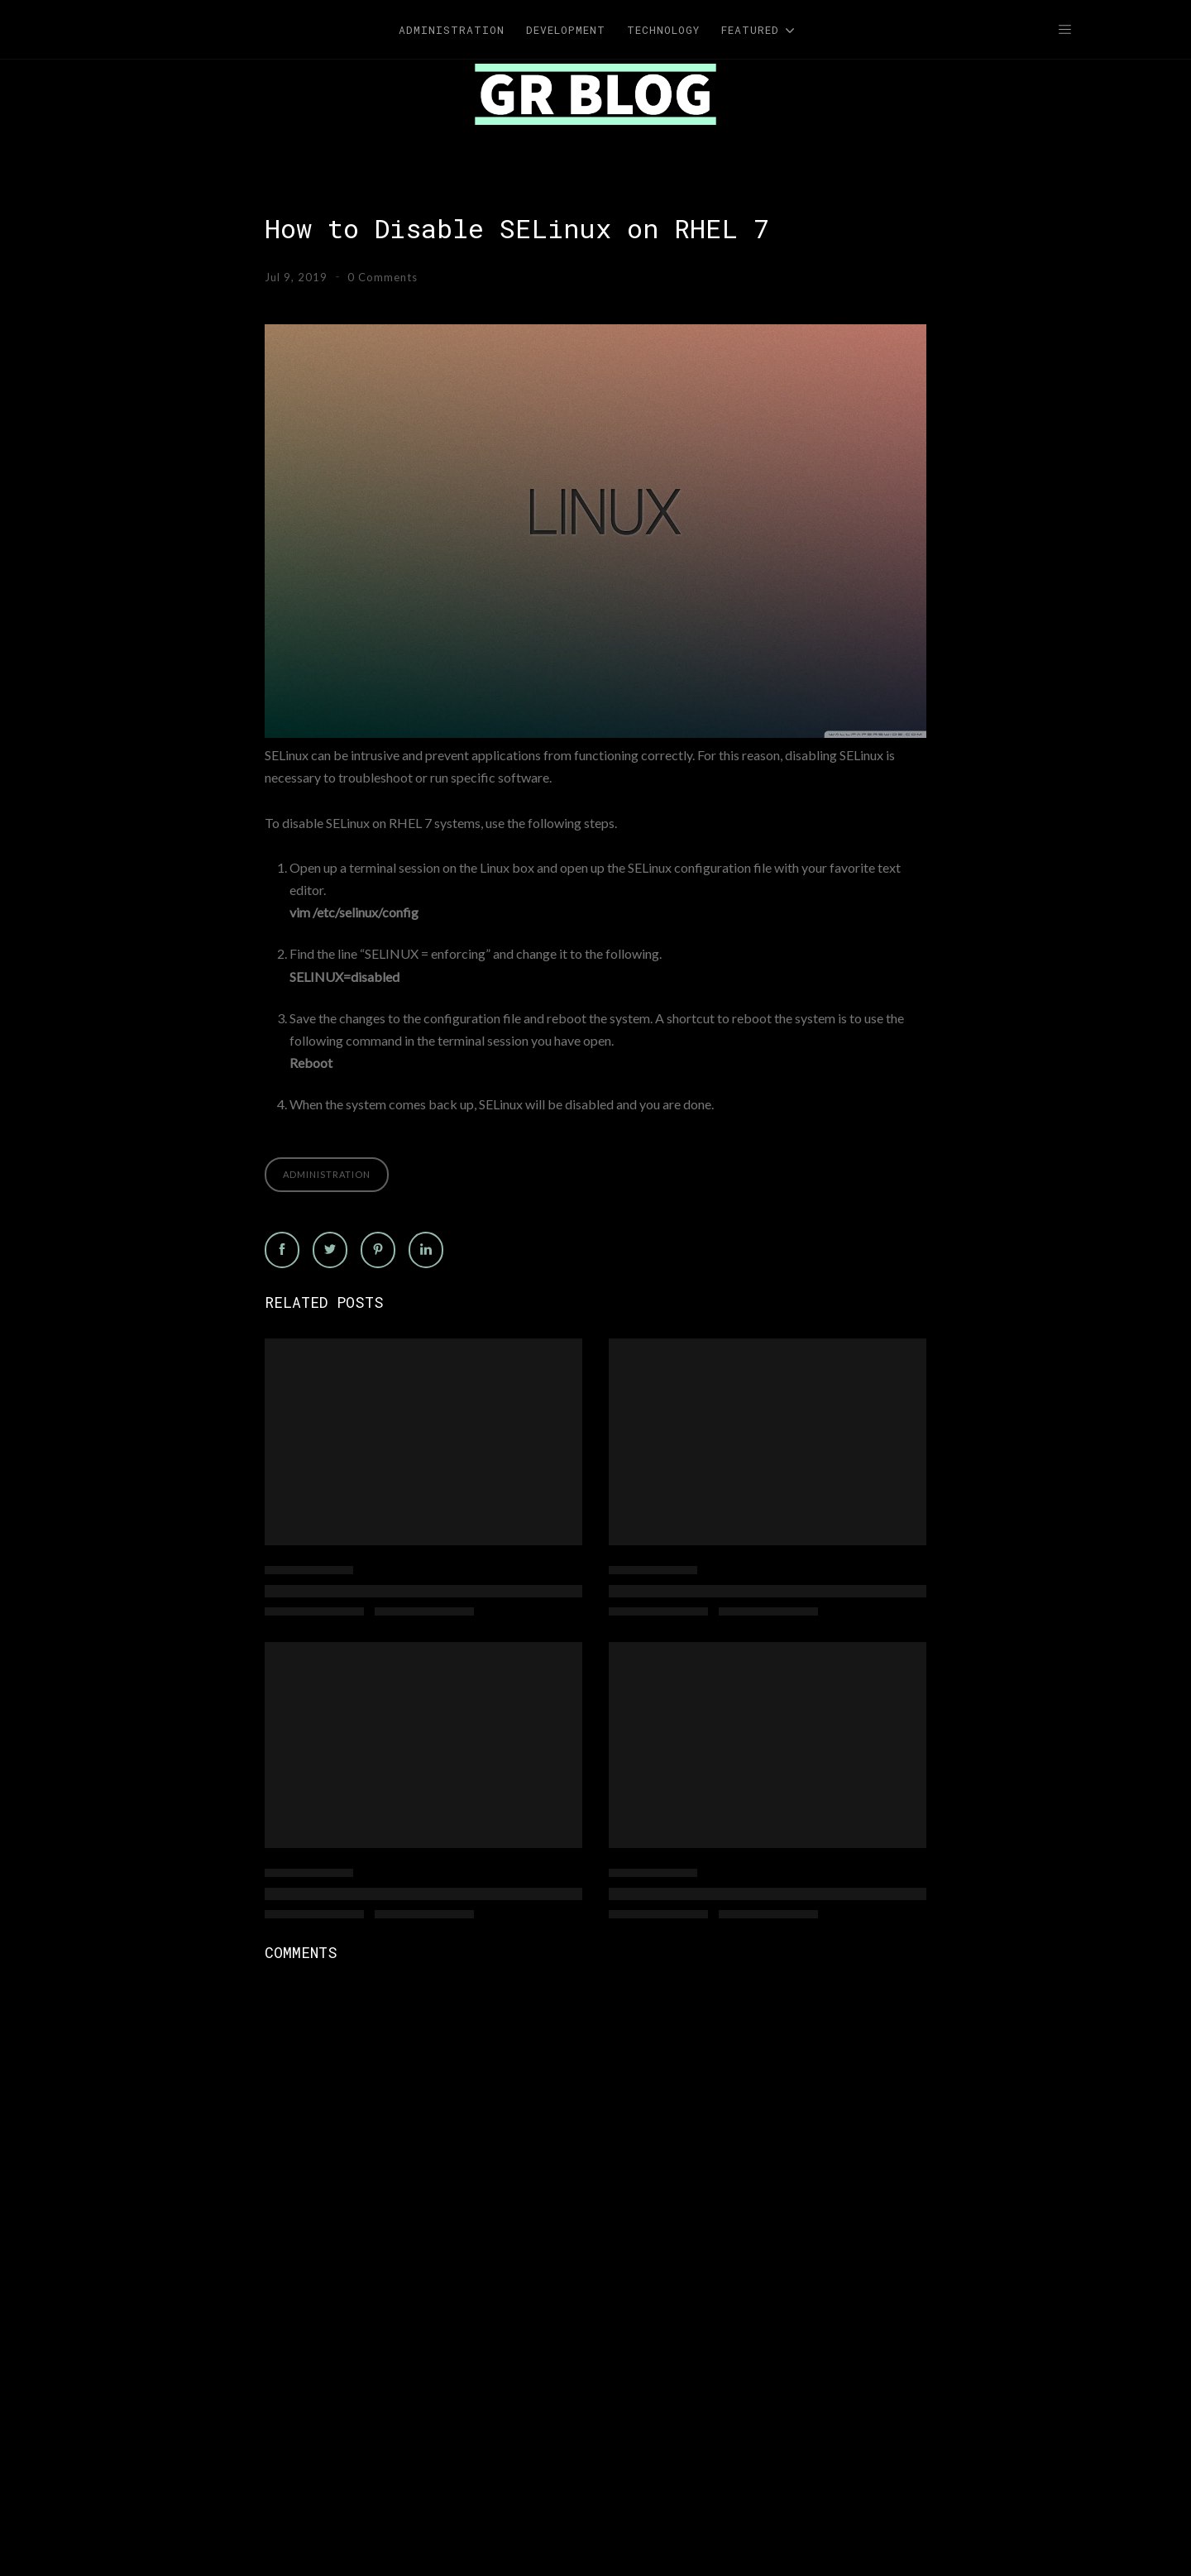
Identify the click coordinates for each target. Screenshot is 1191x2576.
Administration (327, 1174)
